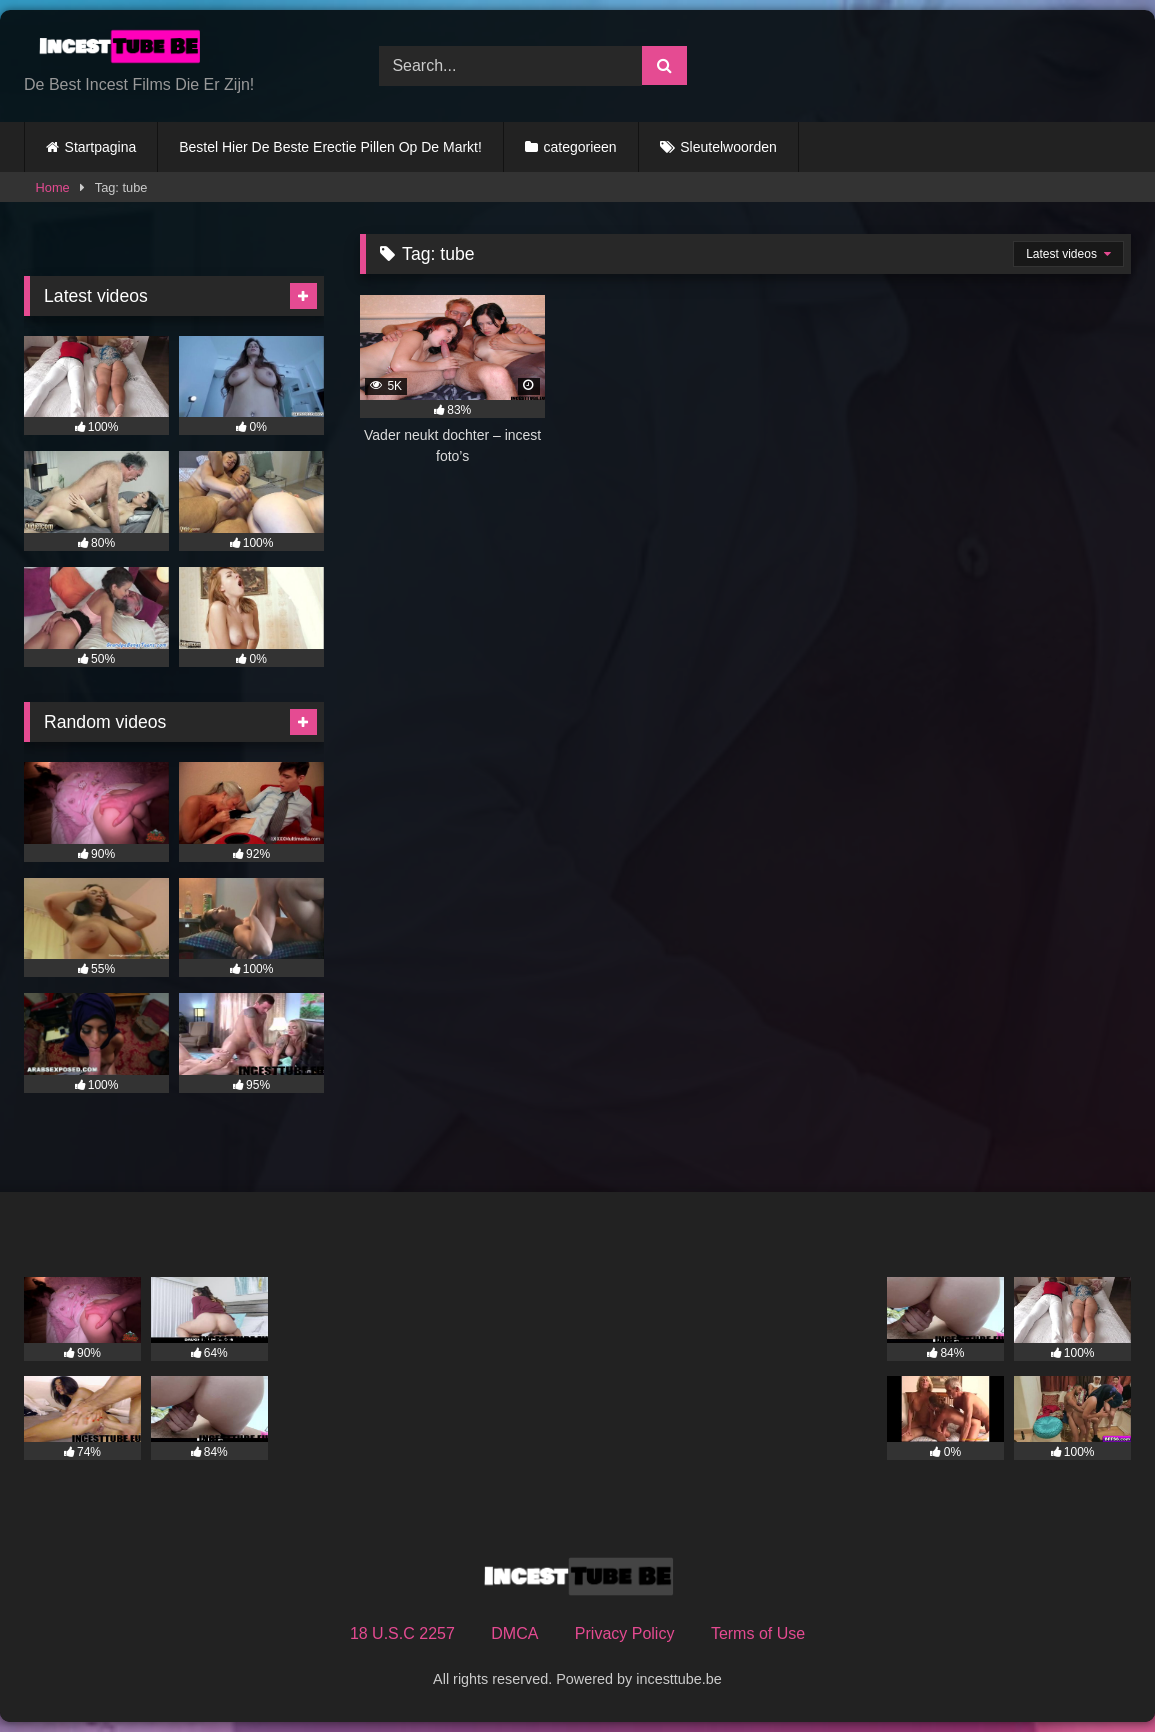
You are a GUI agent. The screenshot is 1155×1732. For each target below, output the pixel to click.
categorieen (579, 147)
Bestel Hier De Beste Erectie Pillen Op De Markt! (330, 147)
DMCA (514, 1633)
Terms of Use (758, 1633)
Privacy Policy (625, 1633)
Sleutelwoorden (728, 147)
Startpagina (101, 147)
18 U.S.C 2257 (402, 1633)
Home (53, 187)
